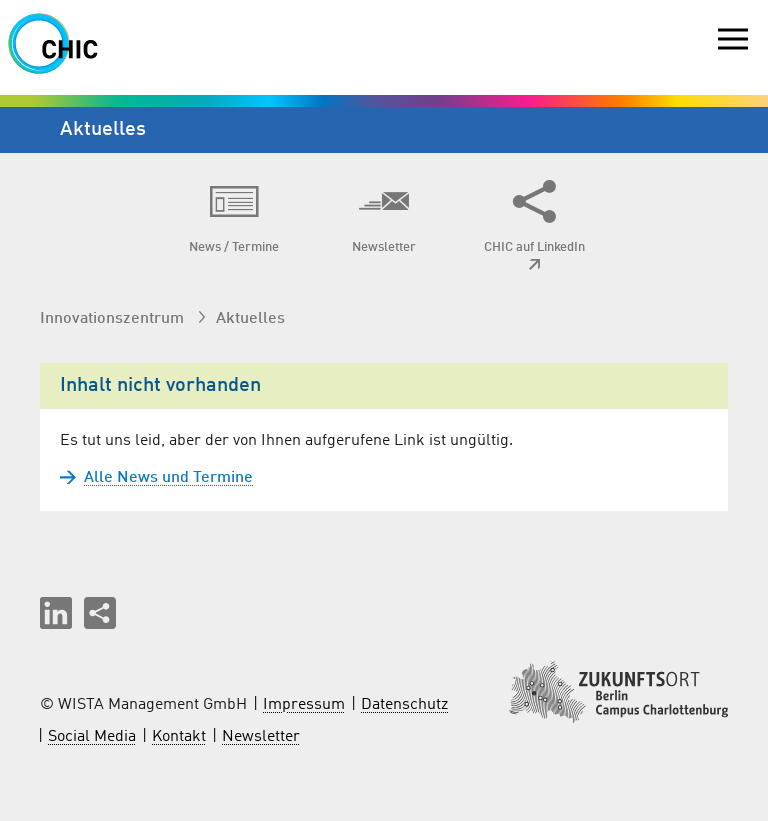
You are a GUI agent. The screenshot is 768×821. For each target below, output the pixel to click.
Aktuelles (250, 319)
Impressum (304, 705)
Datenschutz (404, 705)
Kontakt (179, 737)
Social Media (92, 737)
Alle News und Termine (156, 478)
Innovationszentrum (114, 319)
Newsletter (261, 737)
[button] (56, 613)
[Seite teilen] (100, 613)
